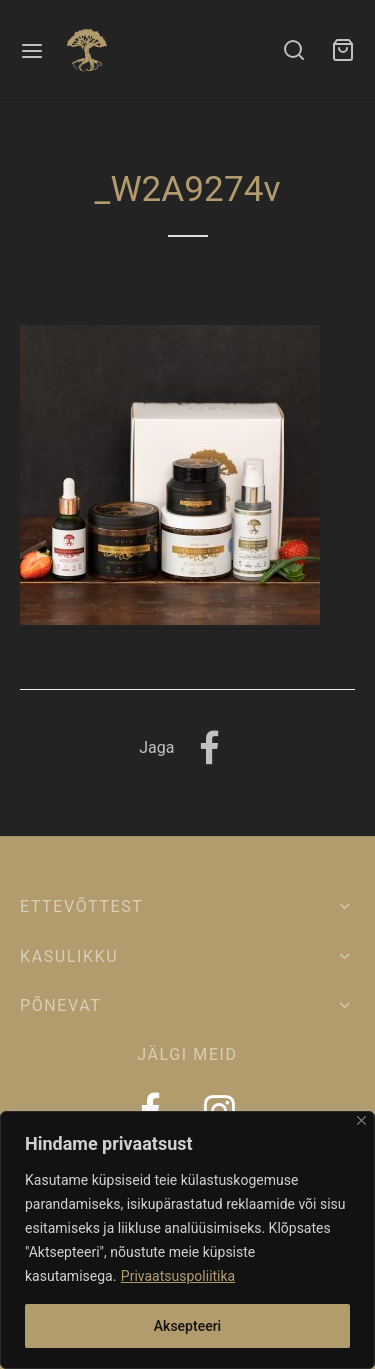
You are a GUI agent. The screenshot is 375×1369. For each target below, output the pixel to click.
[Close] (361, 1120)
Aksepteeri (187, 1326)
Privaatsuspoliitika (178, 1276)
